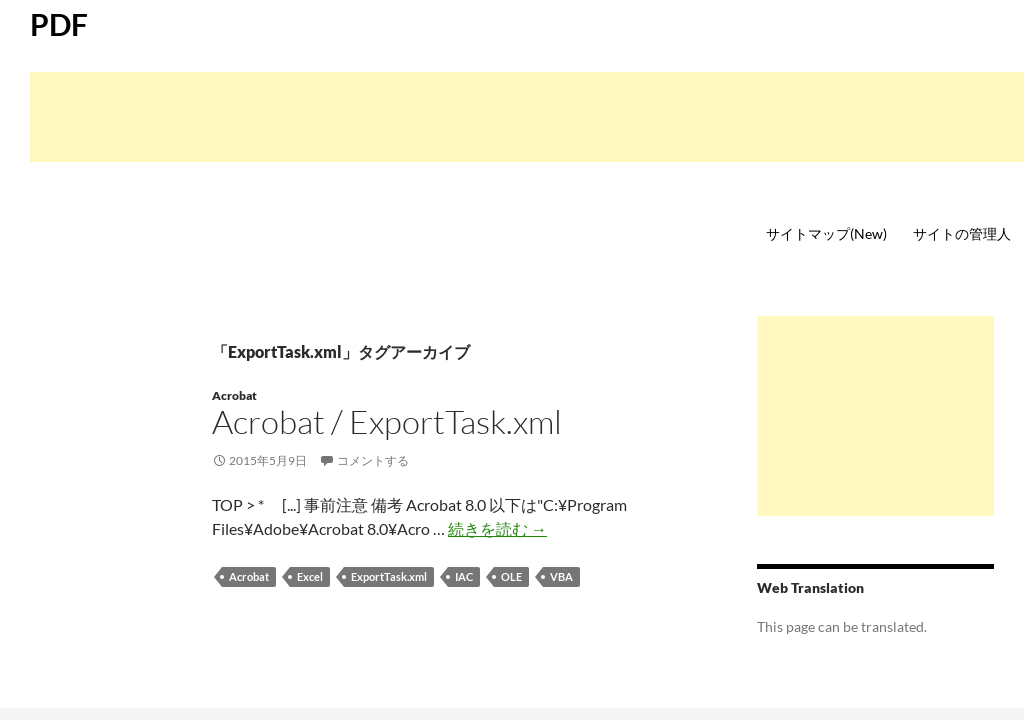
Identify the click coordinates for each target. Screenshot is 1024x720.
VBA (561, 576)
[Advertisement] (527, 117)
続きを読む (497, 528)
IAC (464, 576)
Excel (310, 576)
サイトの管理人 (962, 233)
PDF (59, 24)
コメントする (373, 460)
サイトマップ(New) (826, 233)
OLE (511, 576)
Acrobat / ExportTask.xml (387, 421)
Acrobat (234, 395)
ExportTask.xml (389, 576)
